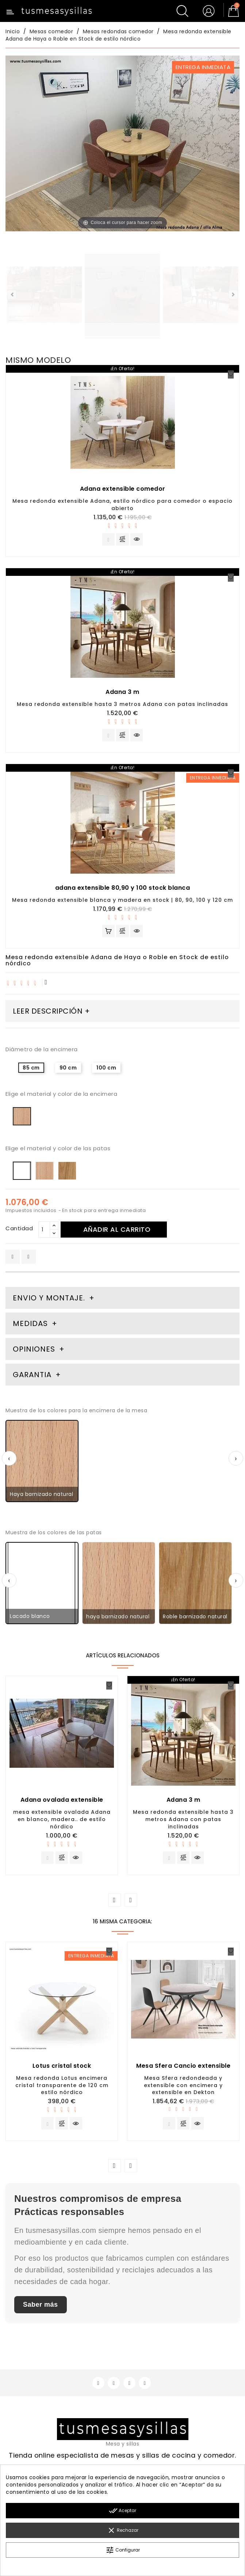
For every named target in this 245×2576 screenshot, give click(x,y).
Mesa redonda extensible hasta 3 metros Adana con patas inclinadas (122, 706)
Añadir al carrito (120, 1235)
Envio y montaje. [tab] (49, 1304)
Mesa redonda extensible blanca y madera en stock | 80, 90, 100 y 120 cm (122, 904)
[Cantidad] (44, 1236)
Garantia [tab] (33, 1381)
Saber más (40, 2315)
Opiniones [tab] (35, 1355)
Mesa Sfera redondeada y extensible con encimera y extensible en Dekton (183, 2094)
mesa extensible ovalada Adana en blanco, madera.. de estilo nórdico (62, 1826)
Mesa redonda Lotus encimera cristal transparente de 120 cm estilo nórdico (61, 2094)
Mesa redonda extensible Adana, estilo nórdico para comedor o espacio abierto (122, 504)
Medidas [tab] (30, 1330)
